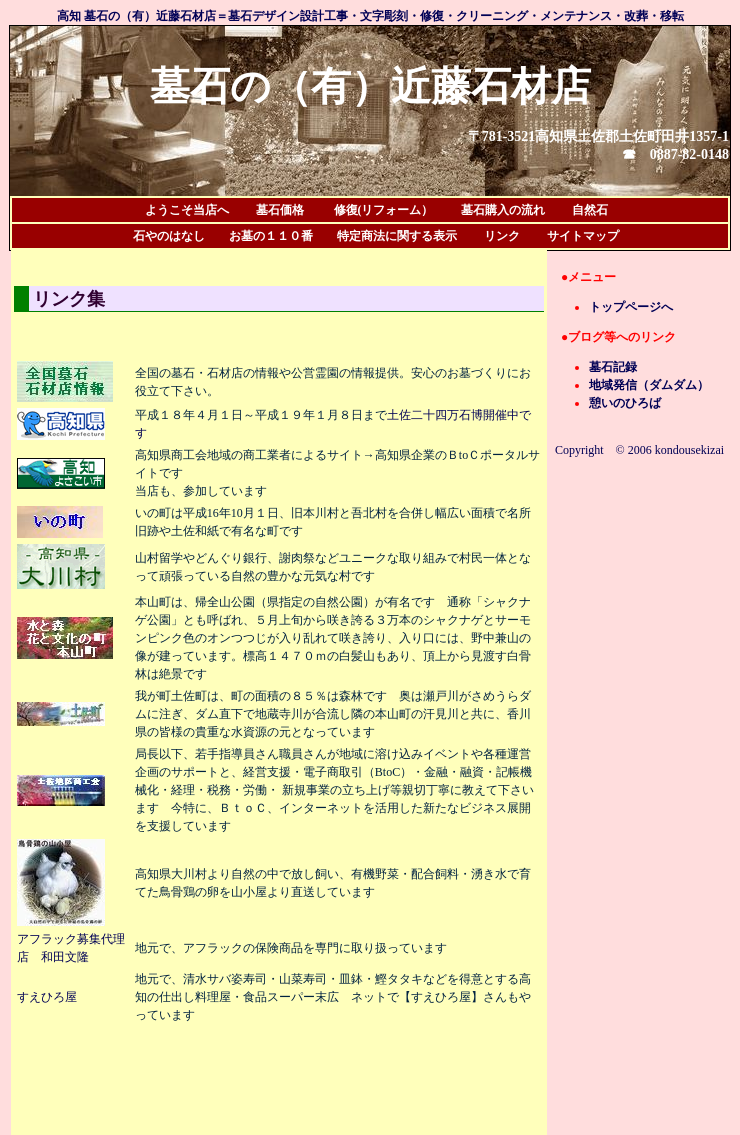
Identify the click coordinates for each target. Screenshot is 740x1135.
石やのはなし (169, 236)
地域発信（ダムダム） (649, 385)
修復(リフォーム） (384, 210)
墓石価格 (272, 210)
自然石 (590, 210)
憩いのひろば (625, 403)
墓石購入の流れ (503, 210)
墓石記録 (613, 367)
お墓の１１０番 (271, 236)
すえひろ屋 (47, 997)
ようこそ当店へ (193, 210)
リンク (502, 236)
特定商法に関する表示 (397, 236)
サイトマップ (583, 236)
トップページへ (631, 307)
